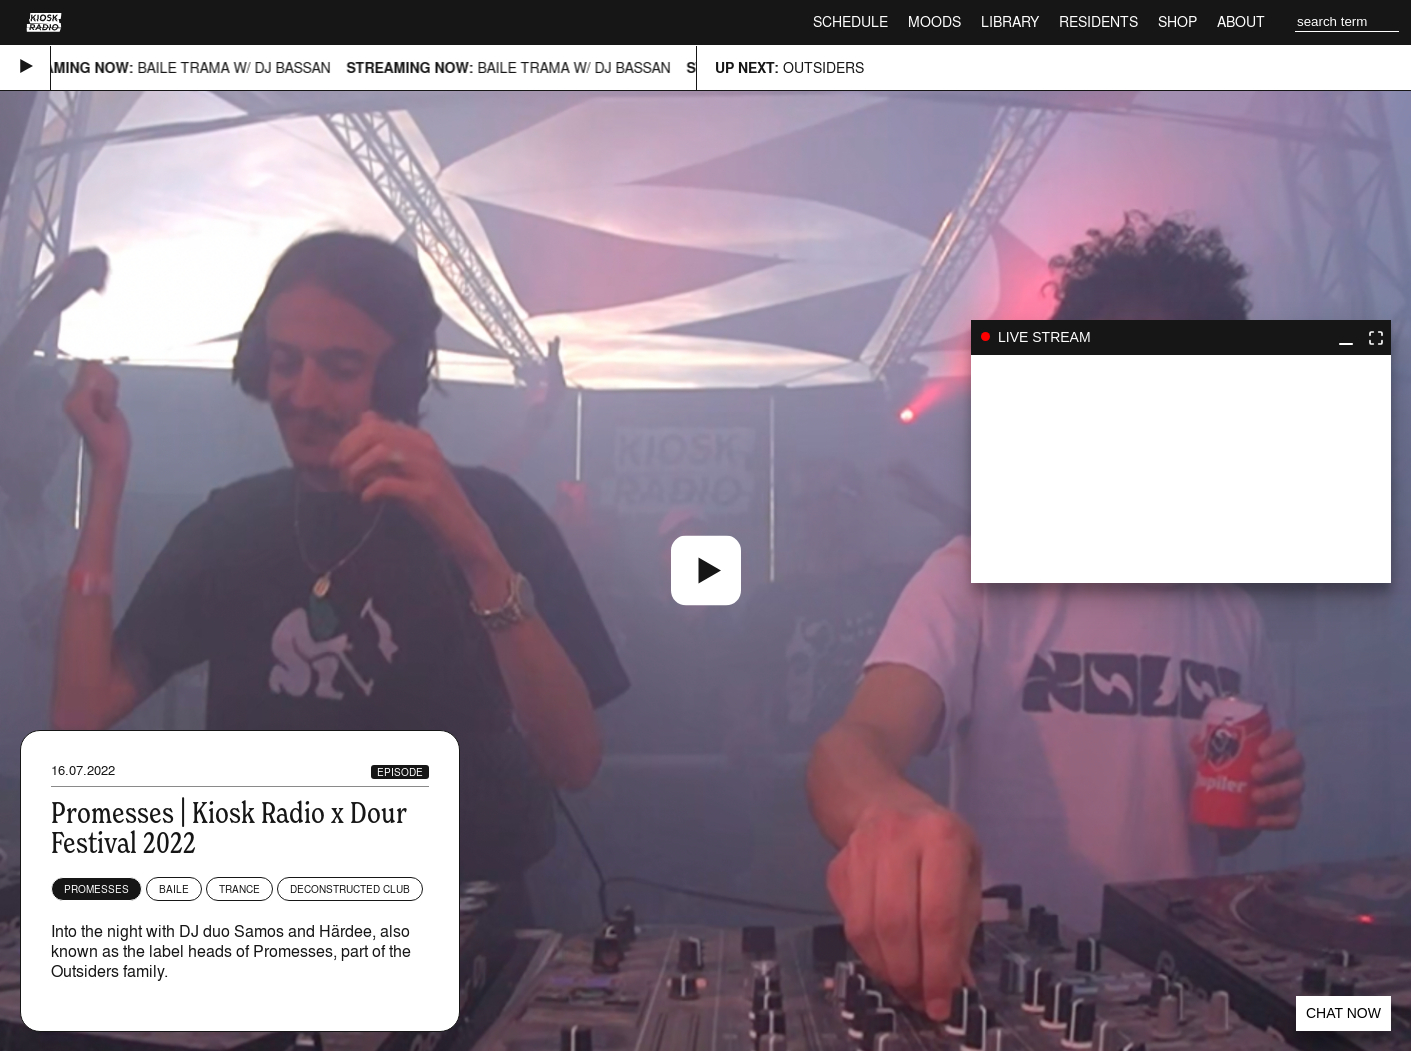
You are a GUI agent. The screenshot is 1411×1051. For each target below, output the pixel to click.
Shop (1177, 21)
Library (1010, 21)
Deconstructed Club (350, 889)
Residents (1098, 21)
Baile (174, 889)
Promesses (96, 889)
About (1241, 21)
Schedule (850, 21)
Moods (934, 21)
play (1181, 469)
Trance (239, 889)
